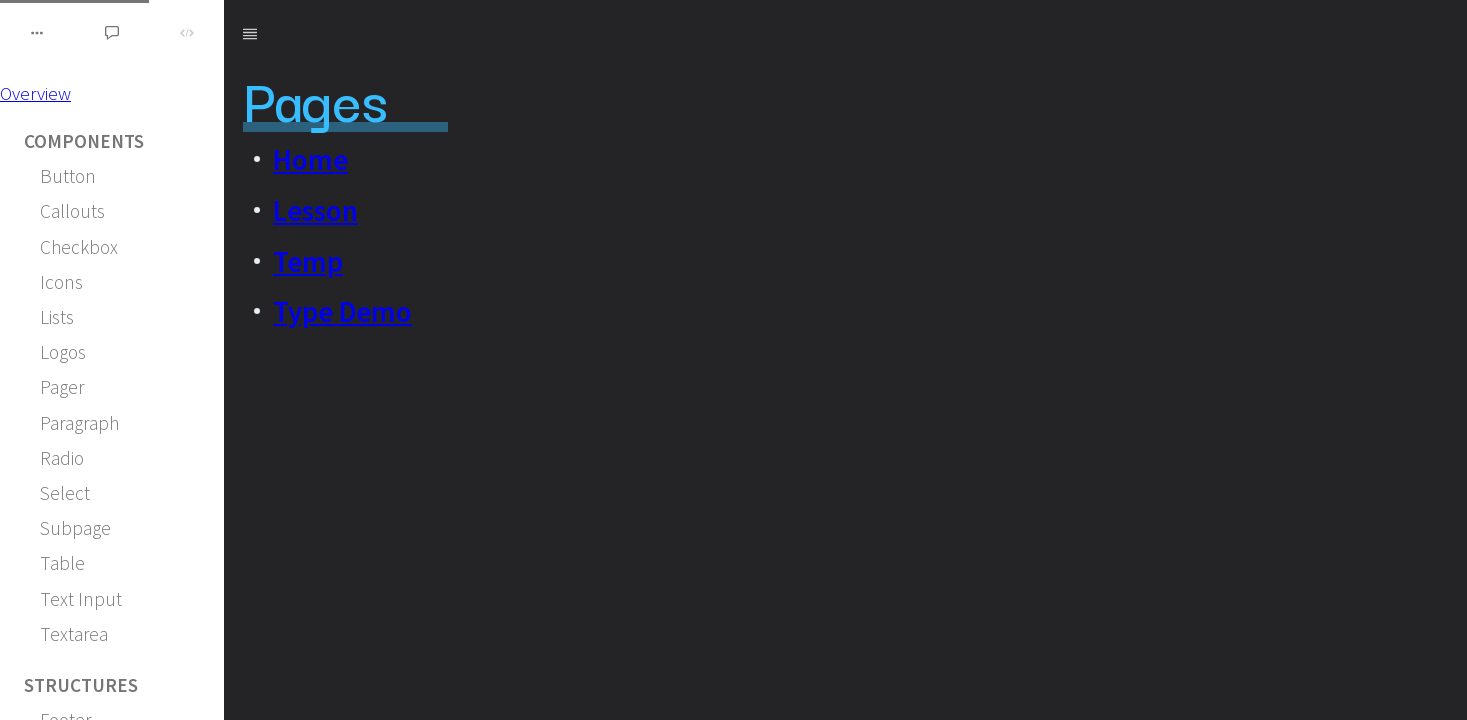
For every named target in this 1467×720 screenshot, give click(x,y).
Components (84, 141)
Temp (308, 262)
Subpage (75, 528)
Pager (62, 387)
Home (310, 160)
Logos (63, 352)
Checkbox (79, 247)
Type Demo (342, 312)
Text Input (81, 599)
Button (68, 176)
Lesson (315, 211)
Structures (81, 685)
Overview (35, 93)
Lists (57, 317)
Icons (61, 282)
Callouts (72, 211)
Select (65, 493)
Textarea (74, 634)
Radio (62, 458)
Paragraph (79, 423)
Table (62, 563)
